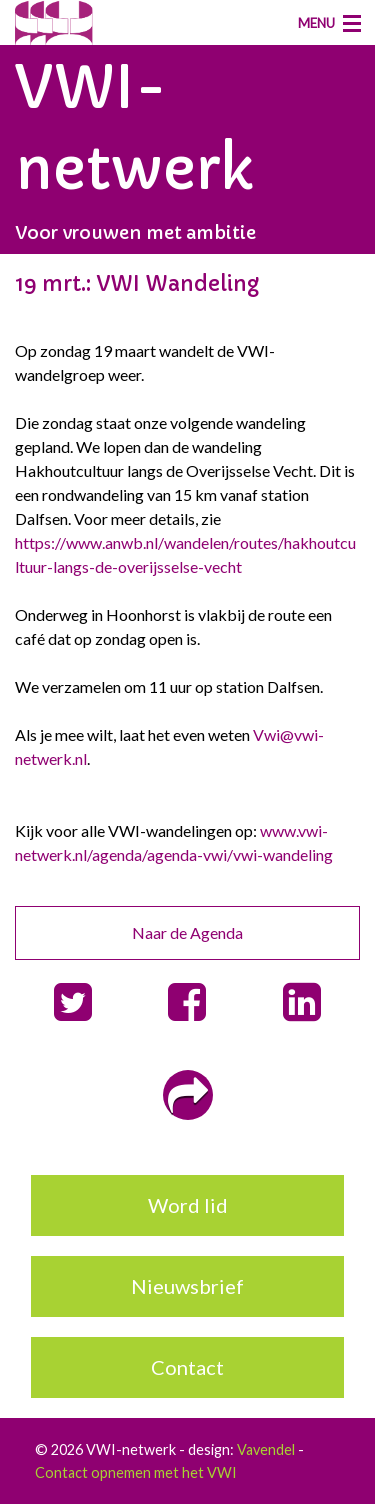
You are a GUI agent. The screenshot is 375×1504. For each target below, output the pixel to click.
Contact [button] (187, 1367)
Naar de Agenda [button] (187, 932)
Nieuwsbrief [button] (187, 1286)
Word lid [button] (188, 1205)
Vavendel (266, 1449)
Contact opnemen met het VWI (136, 1472)
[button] (72, 1002)
